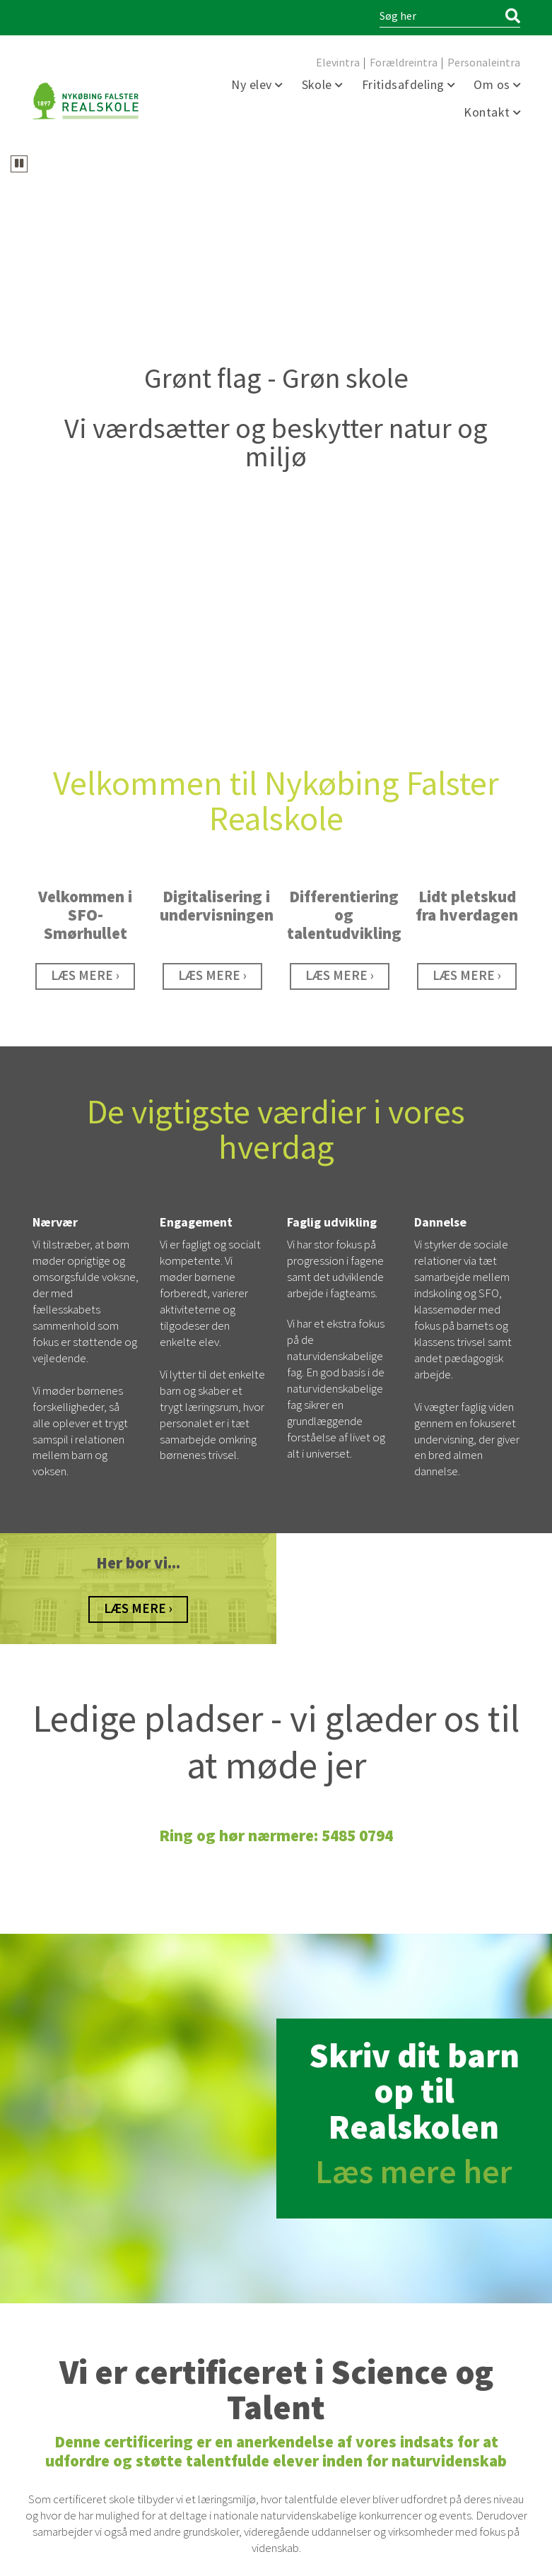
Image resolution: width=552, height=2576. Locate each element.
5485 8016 (212, 2314)
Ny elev (253, 85)
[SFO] (85, 424)
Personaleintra (483, 63)
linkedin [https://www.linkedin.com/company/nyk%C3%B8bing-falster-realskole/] (65, 2492)
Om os (493, 85)
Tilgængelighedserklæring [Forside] (355, 2556)
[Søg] (512, 16)
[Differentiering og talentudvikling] (339, 424)
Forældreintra (404, 63)
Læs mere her (413, 1621)
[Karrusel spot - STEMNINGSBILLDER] (467, 424)
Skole (319, 85)
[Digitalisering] (212, 424)
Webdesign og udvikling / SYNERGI (90, 2556)
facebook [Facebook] (43, 2492)
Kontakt (488, 112)
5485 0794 (85, 2362)
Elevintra (338, 63)
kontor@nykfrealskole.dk (89, 2374)
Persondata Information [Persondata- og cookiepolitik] (474, 2556)
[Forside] (86, 101)
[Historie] (138, 1057)
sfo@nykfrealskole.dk (208, 2326)
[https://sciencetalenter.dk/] (276, 2192)
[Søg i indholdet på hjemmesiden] (440, 16)
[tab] (253, 133)
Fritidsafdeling (404, 85)
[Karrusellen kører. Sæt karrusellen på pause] (19, 163)
